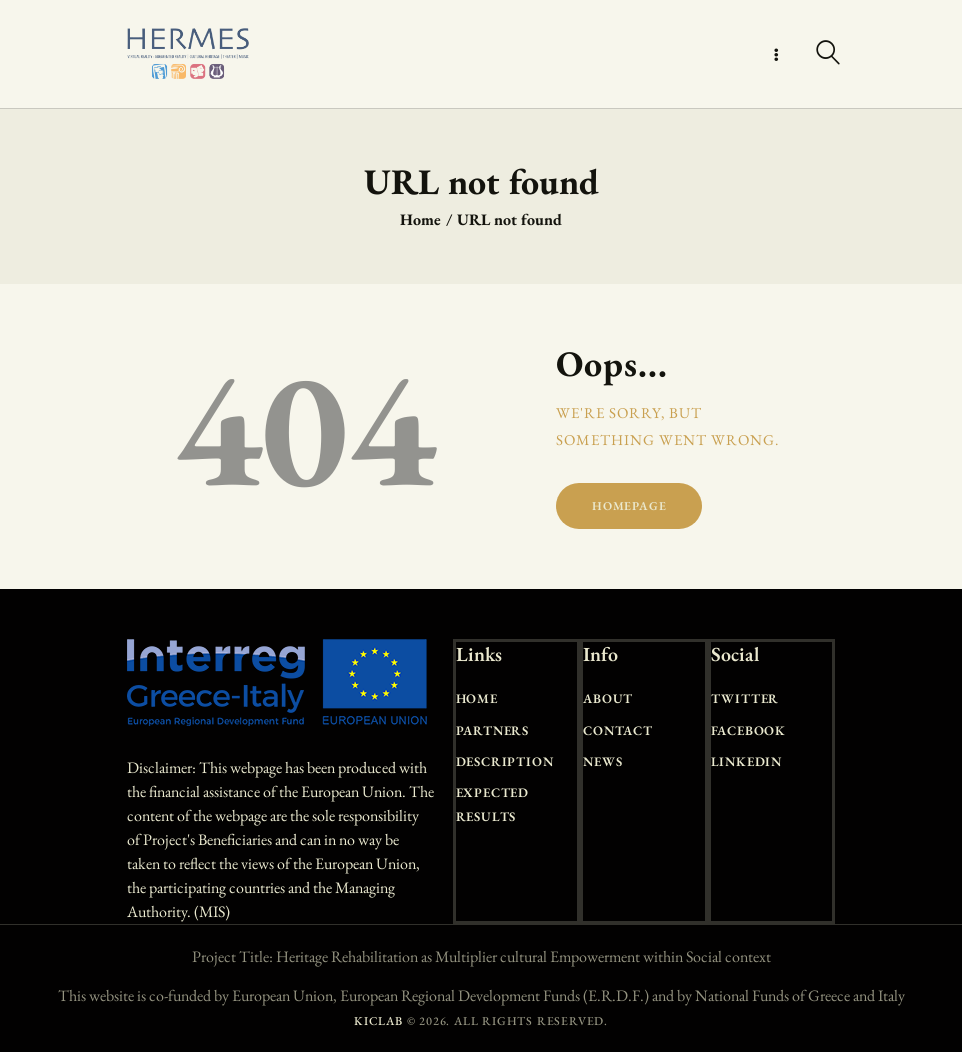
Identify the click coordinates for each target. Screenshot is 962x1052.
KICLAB (378, 1021)
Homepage (629, 506)
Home (420, 219)
